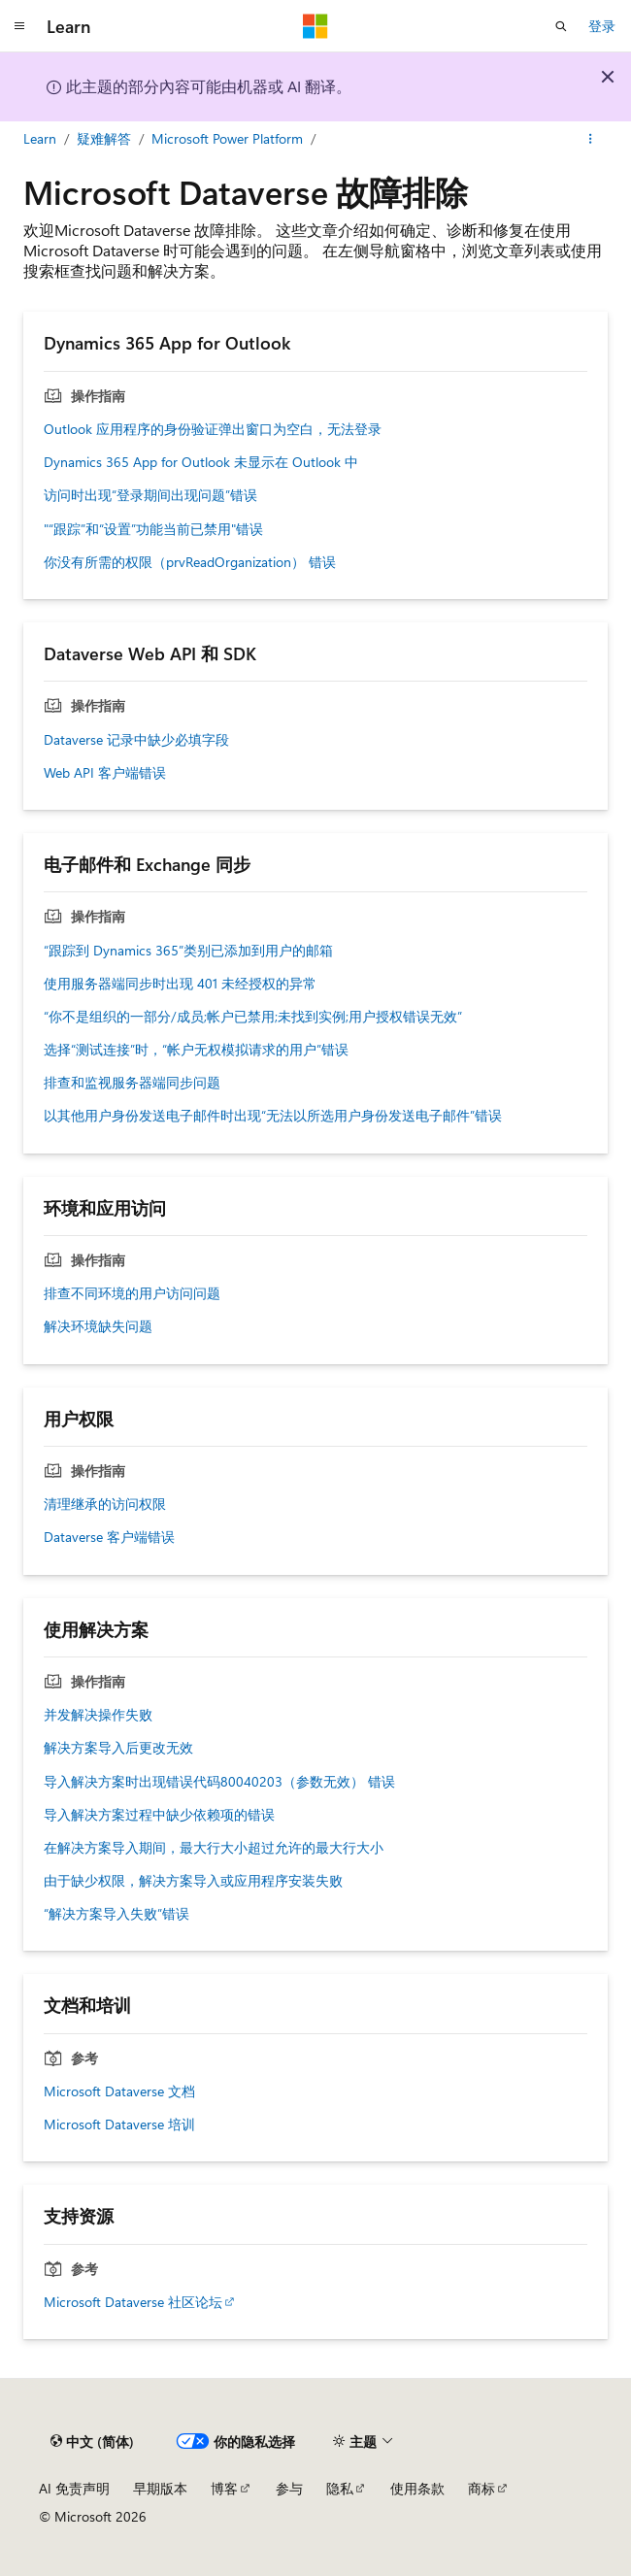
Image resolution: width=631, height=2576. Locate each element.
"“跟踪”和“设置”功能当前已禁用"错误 (153, 529)
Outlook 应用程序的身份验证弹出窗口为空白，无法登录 (213, 429)
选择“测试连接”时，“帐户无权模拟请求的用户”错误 (196, 1049)
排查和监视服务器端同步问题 (132, 1082)
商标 (481, 2488)
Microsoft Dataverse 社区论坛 (133, 2302)
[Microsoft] (315, 26)
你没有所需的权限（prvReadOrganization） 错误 (190, 562)
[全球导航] (19, 26)
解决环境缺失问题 (98, 1326)
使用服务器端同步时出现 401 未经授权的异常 (180, 983)
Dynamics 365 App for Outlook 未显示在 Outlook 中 (201, 462)
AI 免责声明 (74, 2488)
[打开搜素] (561, 26)
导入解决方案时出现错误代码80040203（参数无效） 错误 (219, 1781)
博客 (224, 2488)
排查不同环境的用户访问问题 (132, 1293)
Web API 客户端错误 (105, 773)
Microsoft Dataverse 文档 (119, 2091)
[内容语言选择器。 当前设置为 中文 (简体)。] (92, 2441)
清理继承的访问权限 (105, 1504)
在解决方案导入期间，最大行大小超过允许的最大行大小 (213, 1848)
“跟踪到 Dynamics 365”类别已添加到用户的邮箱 (188, 950)
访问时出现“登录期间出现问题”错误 (150, 495)
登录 (601, 26)
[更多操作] (591, 138)
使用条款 (417, 2488)
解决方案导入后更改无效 (118, 1747)
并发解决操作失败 (98, 1714)
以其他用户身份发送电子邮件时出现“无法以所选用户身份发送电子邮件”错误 (273, 1115)
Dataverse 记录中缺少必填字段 (136, 740)
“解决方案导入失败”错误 (116, 1914)
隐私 (339, 2488)
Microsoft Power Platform (227, 138)
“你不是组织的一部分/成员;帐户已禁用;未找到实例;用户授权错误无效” (253, 1016)
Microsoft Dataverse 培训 (119, 2124)
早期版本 (160, 2488)
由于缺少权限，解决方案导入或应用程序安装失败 (193, 1881)
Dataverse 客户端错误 (109, 1537)
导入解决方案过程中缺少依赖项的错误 (159, 1814)
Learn (39, 138)
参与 (289, 2488)
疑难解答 (104, 138)
